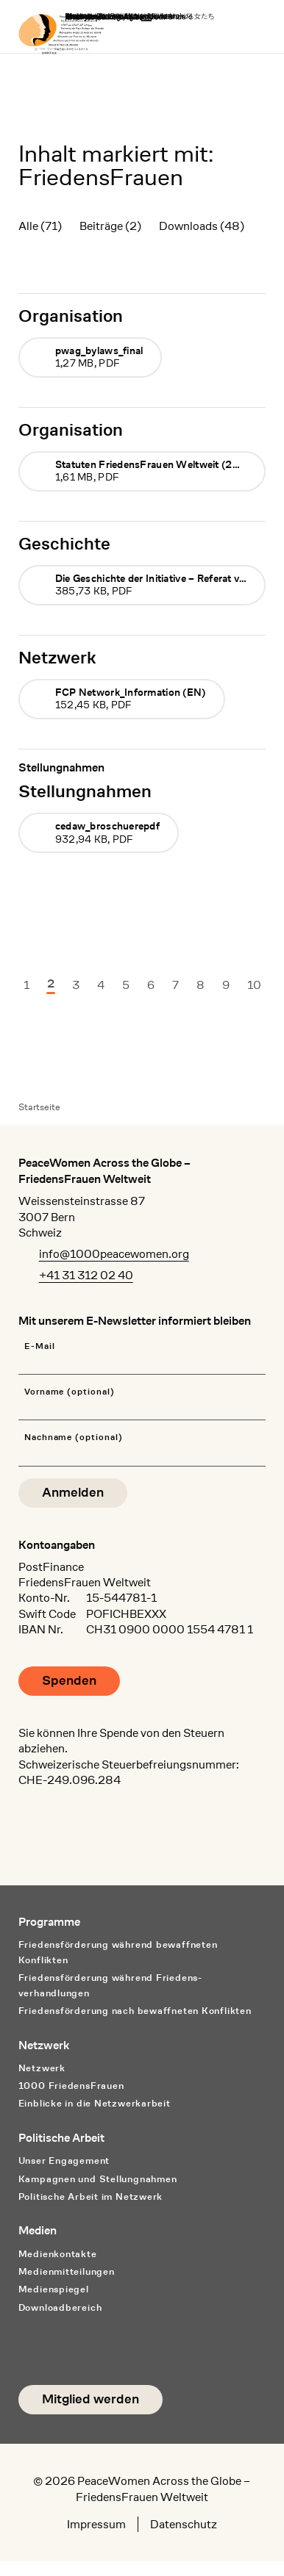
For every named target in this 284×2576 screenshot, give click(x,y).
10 (254, 985)
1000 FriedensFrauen (71, 2085)
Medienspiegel (53, 2289)
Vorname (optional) (69, 1391)
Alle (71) (40, 226)
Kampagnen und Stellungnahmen (97, 2179)
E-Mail (39, 1346)
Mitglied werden (90, 2399)
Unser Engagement (64, 2160)
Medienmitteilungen (66, 2271)
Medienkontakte (57, 2254)
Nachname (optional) (73, 1437)
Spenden (69, 1680)
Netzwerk (57, 657)
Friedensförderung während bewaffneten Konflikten (118, 1952)
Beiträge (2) (110, 226)
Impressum (96, 2524)
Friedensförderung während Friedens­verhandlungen (110, 1985)
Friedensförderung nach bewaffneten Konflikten (135, 2010)
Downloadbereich (60, 2307)
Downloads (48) (201, 226)
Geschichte (64, 543)
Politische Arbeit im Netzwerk (90, 2196)
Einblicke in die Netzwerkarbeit (94, 2103)
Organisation (70, 315)
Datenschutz (183, 2524)
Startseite (39, 1107)
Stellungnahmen (85, 791)
